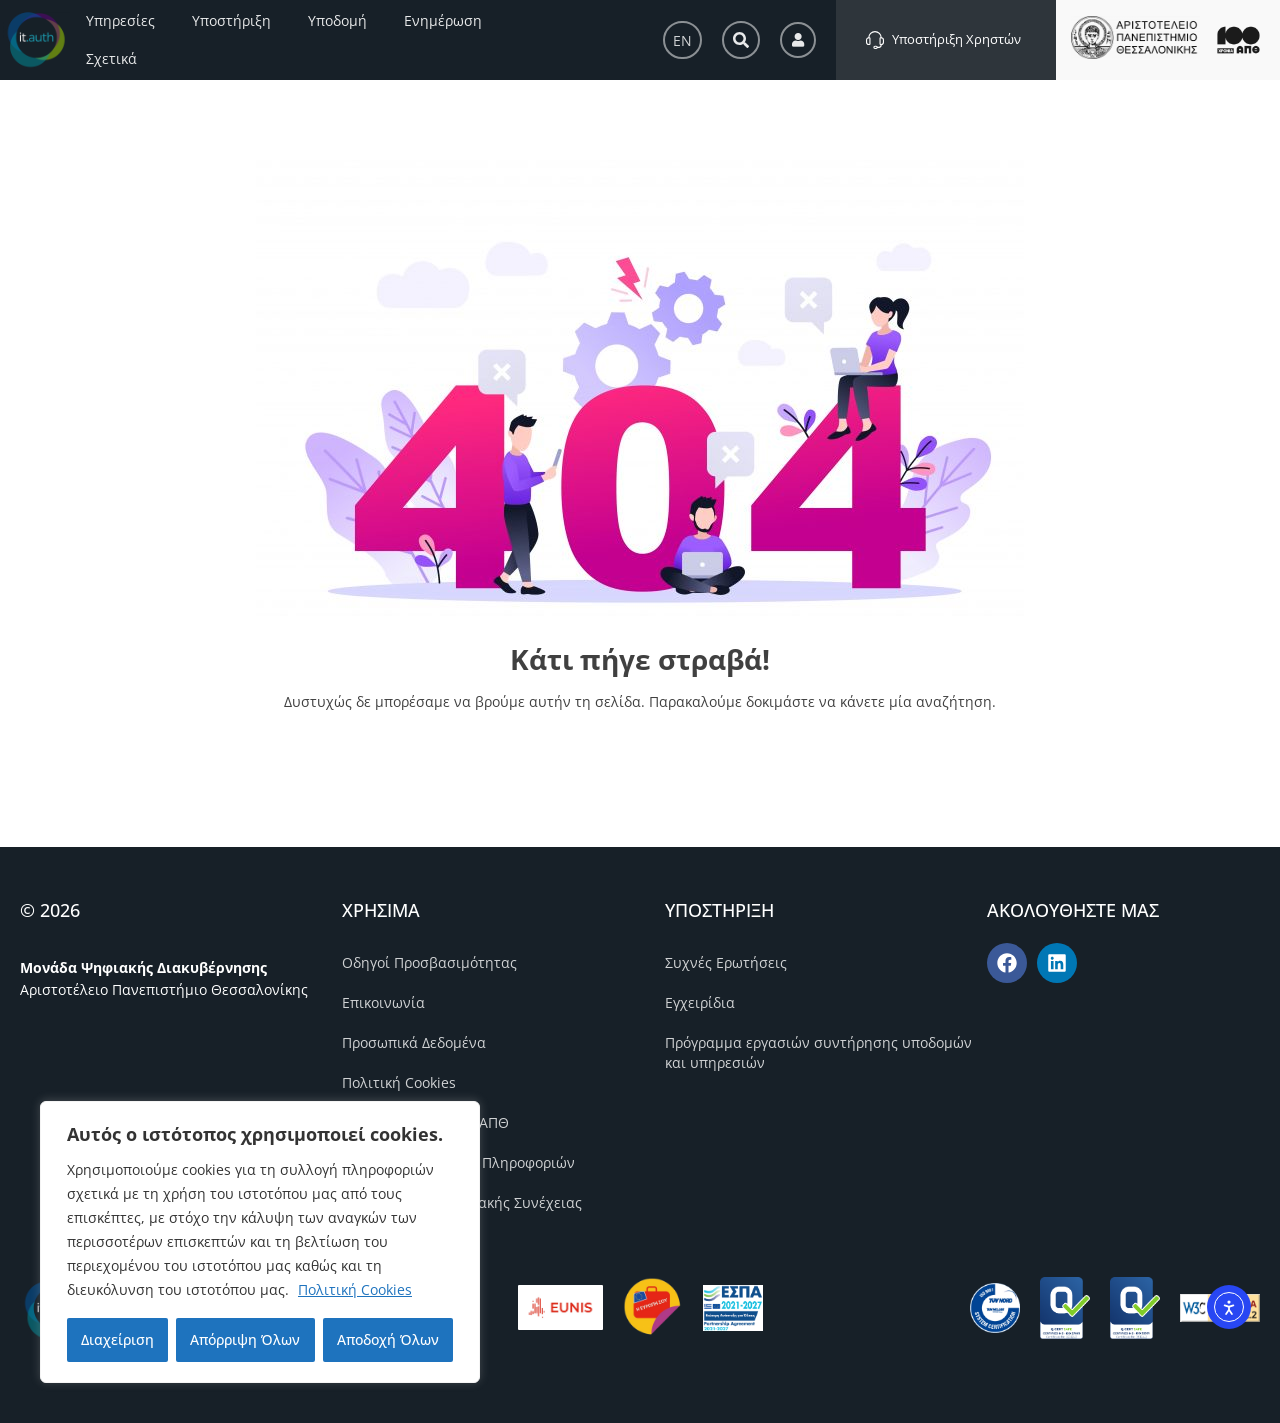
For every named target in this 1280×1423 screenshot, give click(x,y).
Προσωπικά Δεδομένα (414, 1042)
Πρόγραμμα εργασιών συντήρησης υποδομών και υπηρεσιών (818, 1052)
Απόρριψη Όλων (245, 1339)
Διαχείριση (117, 1339)
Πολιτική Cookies (355, 1289)
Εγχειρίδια (700, 1002)
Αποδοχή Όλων (388, 1339)
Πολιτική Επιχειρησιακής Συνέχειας (462, 1202)
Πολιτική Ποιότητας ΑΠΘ (425, 1122)
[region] (260, 1242)
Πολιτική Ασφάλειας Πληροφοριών (458, 1162)
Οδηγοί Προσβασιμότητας (429, 962)
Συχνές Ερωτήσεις (726, 962)
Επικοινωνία (383, 1002)
